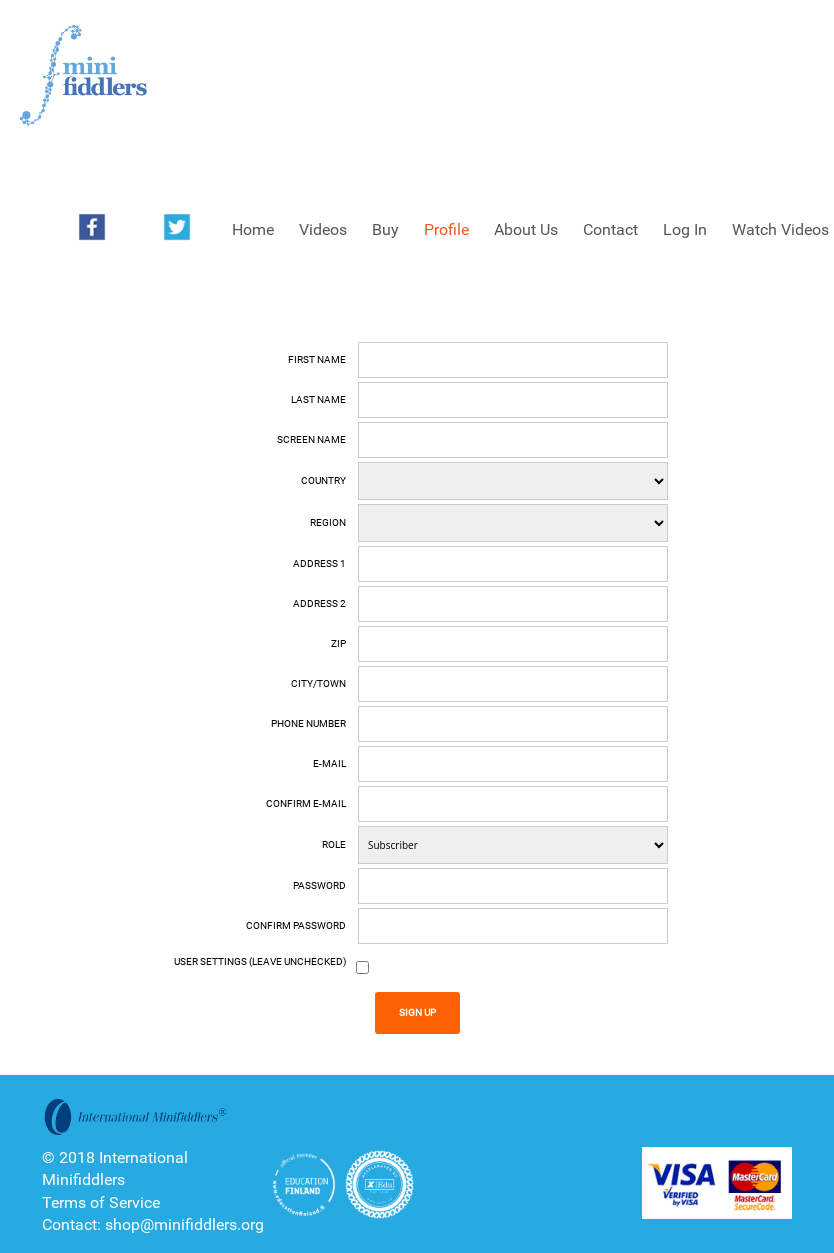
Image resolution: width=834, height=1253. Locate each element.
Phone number (308, 723)
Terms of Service (101, 1202)
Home (253, 229)
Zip (338, 643)
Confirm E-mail (306, 803)
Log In (685, 229)
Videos (323, 229)
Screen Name (311, 439)
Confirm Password (296, 925)
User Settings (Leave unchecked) (260, 961)
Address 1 (319, 563)
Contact (610, 229)
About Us (526, 229)
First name (317, 359)
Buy (385, 229)
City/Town (318, 683)
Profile (446, 229)
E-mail (329, 763)
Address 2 (319, 603)
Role (334, 844)
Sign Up (417, 1012)
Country (323, 480)
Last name (318, 399)
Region (328, 522)
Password (319, 885)
